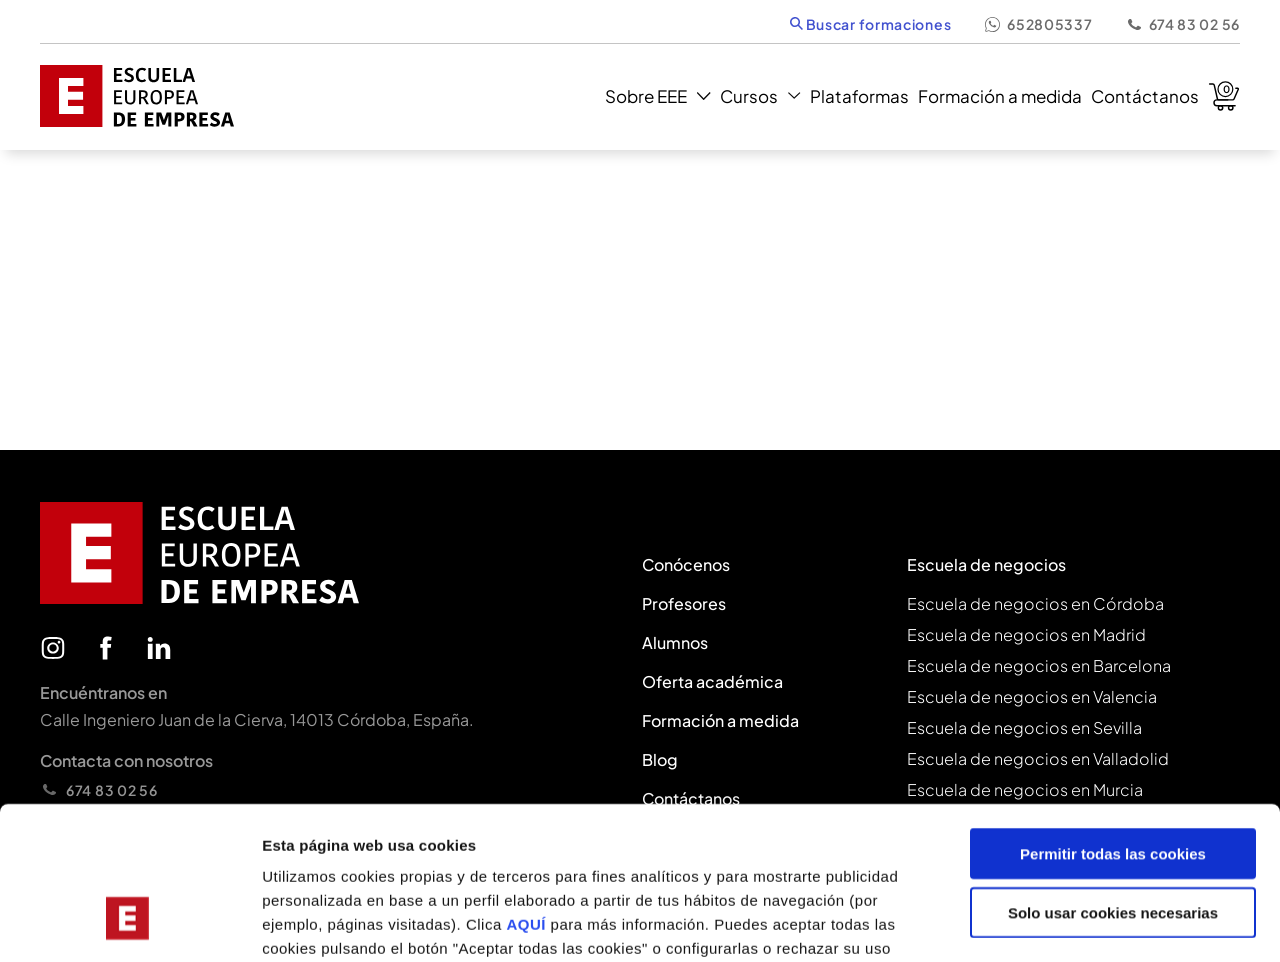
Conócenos (686, 564)
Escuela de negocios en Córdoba (1035, 603)
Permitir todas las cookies (1113, 722)
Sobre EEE (657, 96)
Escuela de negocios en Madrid (1026, 634)
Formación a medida (1000, 96)
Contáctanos (1145, 96)
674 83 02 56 (1182, 24)
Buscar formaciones (870, 24)
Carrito (1224, 96)
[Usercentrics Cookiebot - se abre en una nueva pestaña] (129, 923)
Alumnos (675, 642)
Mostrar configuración (1096, 922)
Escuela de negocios (986, 564)
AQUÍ (528, 793)
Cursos (760, 96)
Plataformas (859, 96)
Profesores (684, 603)
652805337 (1037, 24)
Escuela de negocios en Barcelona (1039, 665)
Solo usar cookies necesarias (1113, 781)
